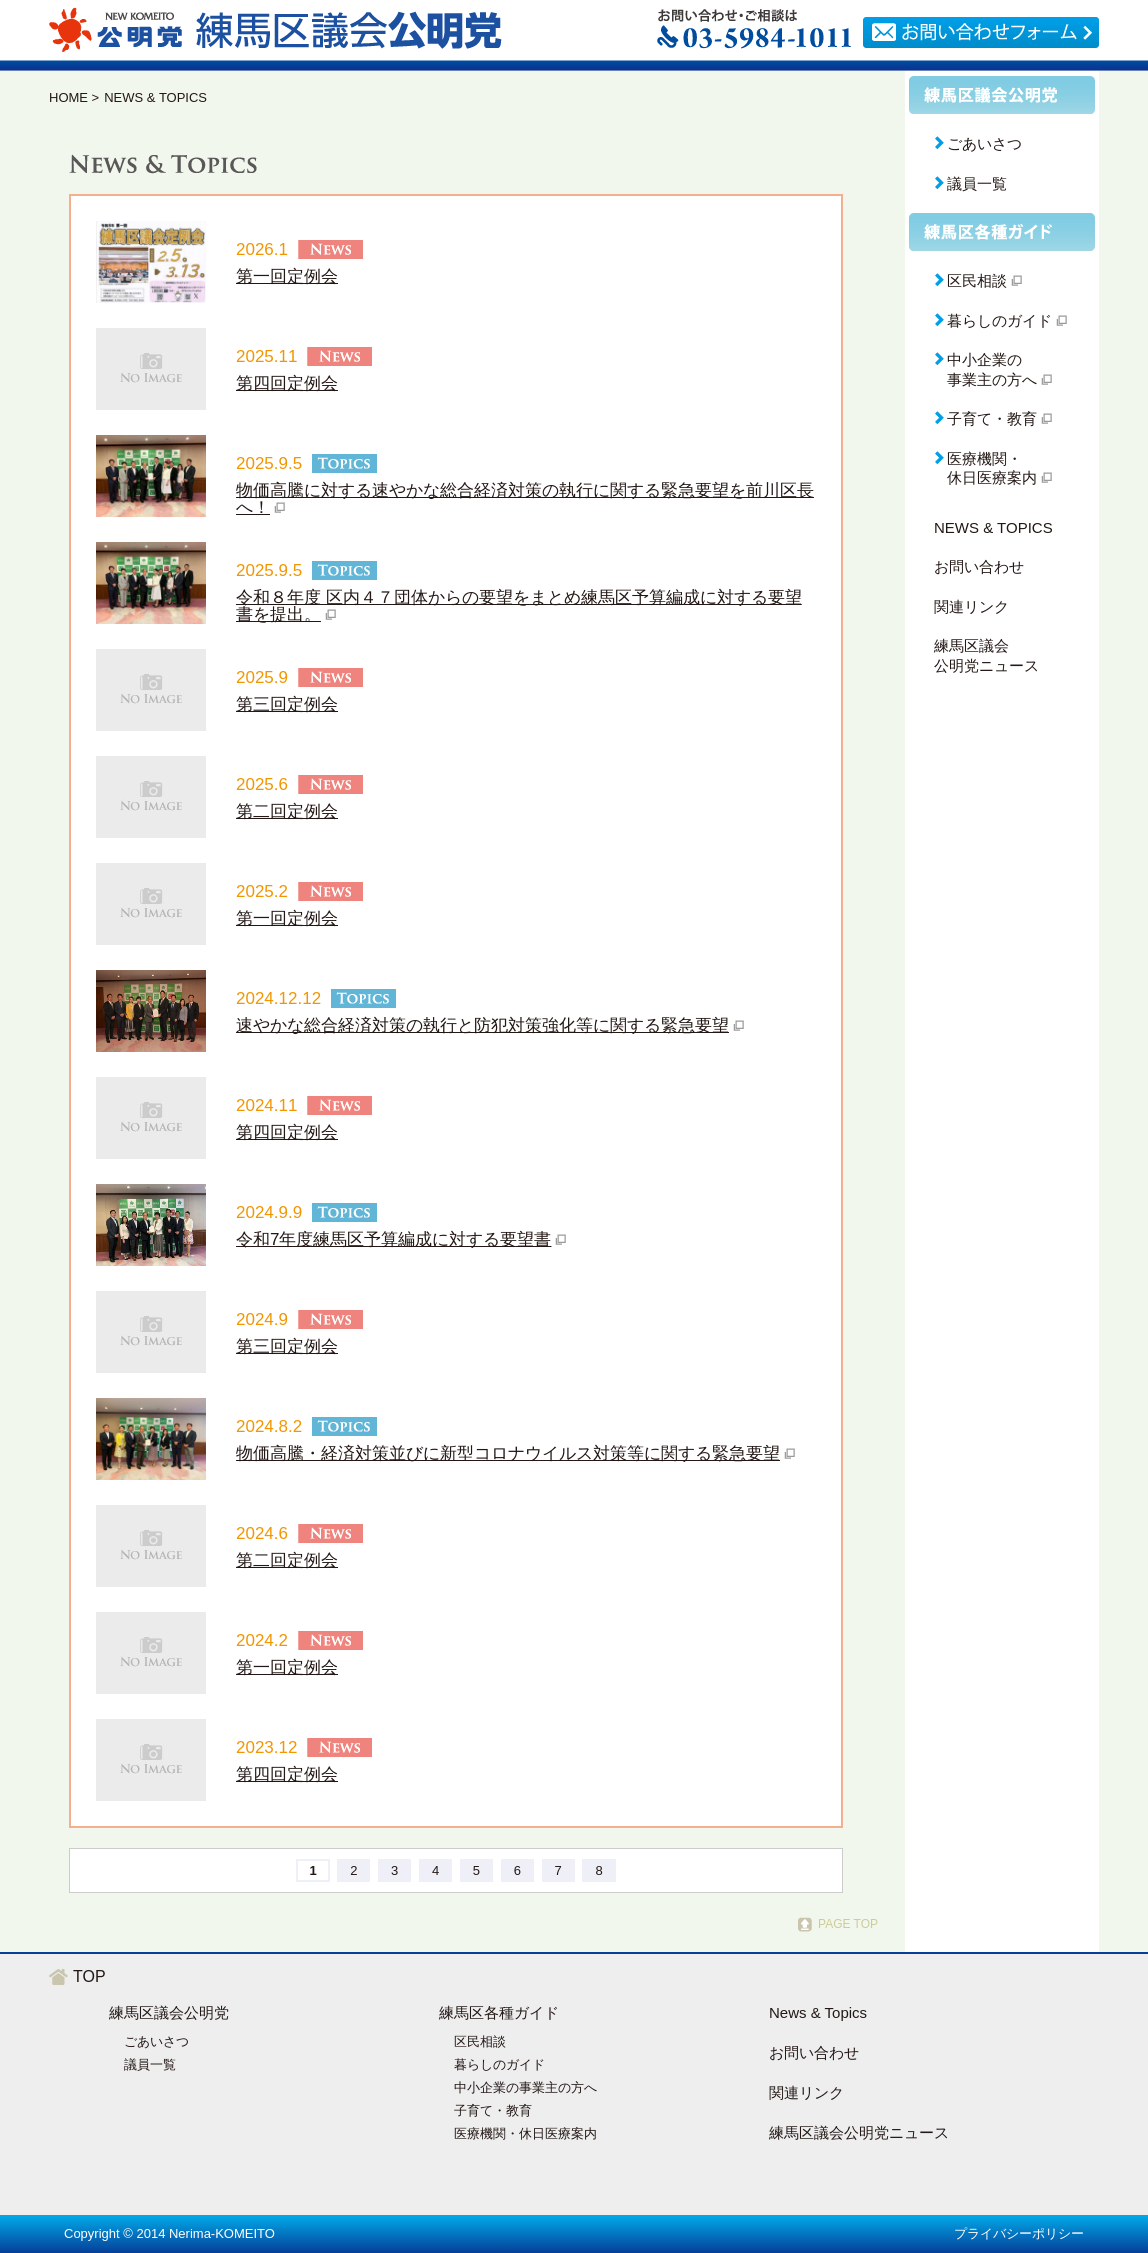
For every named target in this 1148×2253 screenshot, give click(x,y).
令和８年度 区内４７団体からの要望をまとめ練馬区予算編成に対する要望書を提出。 (519, 606)
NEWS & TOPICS (993, 527)
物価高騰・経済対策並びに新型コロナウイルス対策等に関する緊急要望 (508, 1453)
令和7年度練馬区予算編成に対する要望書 (393, 1239)
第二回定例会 (287, 811)
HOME (68, 97)
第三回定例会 (287, 704)
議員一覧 (977, 183)
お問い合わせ (979, 566)
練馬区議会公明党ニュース (986, 655)
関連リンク (971, 606)
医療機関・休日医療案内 (525, 2133)
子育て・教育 (493, 2110)
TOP (89, 1976)
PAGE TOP (848, 1924)
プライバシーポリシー (1019, 2233)
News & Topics (818, 2012)
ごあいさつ (984, 143)
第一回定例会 (287, 276)
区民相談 (480, 2041)
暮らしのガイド (499, 2064)
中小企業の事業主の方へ (525, 2087)
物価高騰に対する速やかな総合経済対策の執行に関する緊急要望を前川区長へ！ (525, 499)
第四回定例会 (287, 383)
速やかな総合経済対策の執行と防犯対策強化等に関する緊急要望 (482, 1025)
